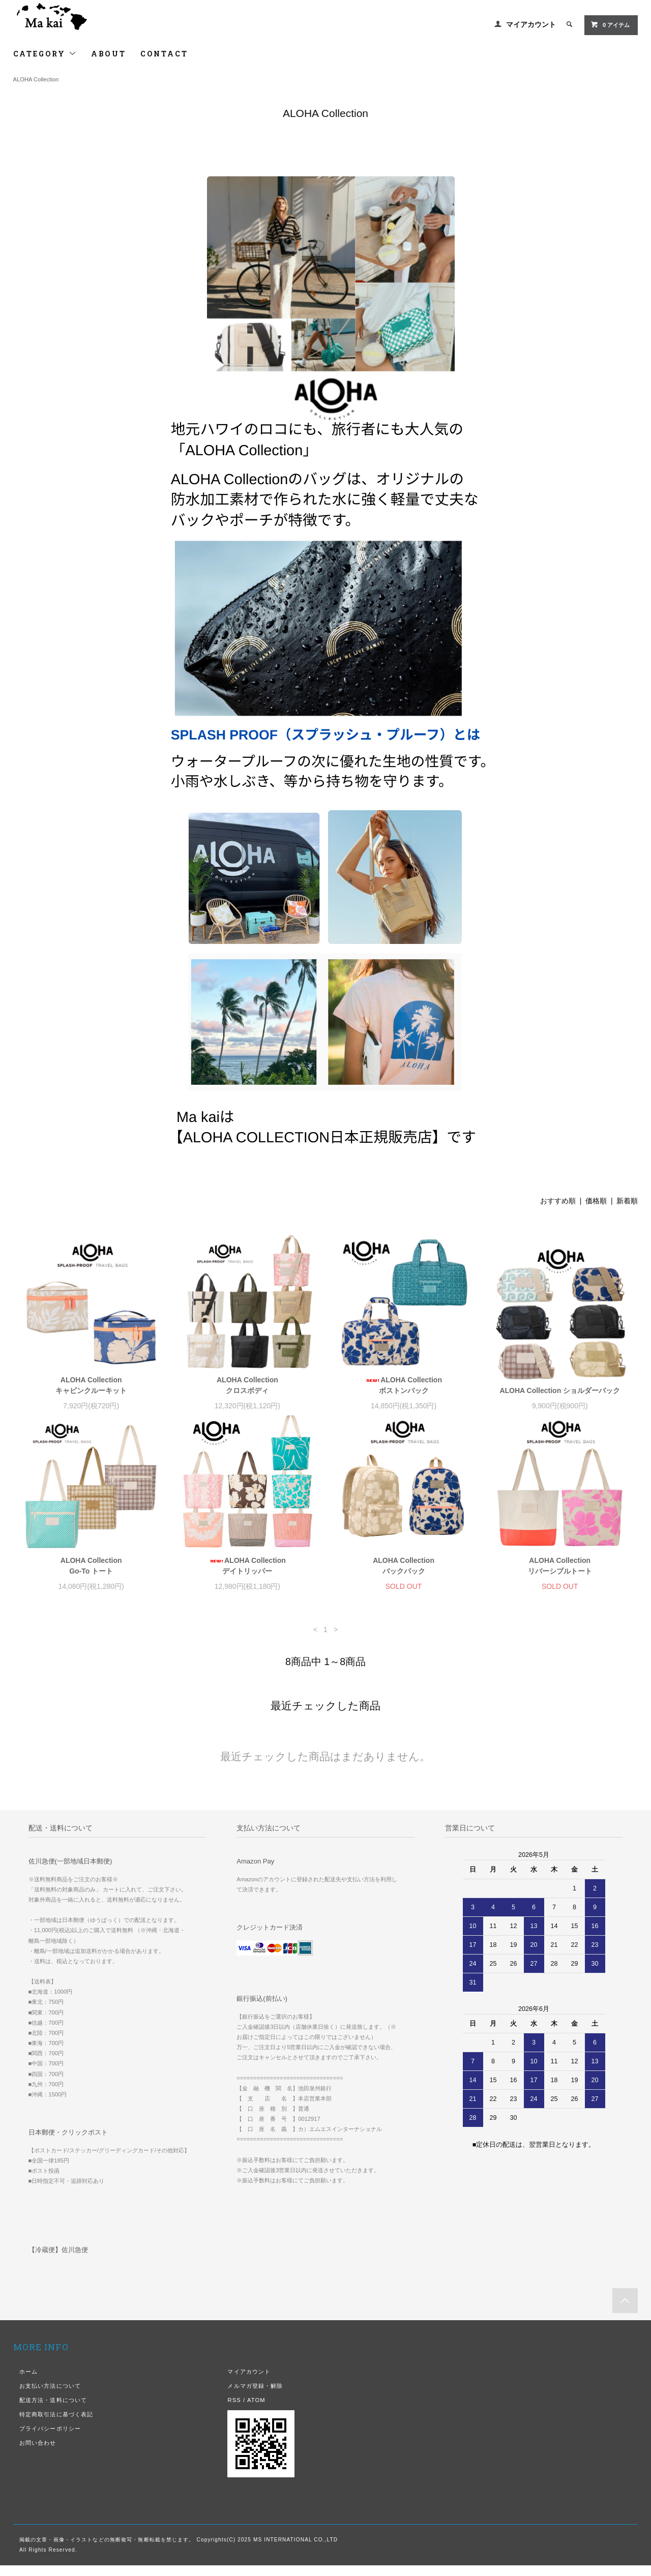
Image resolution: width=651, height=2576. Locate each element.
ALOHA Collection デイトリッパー (247, 1576)
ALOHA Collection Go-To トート (91, 1576)
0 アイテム (610, 24)
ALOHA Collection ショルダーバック (559, 1390)
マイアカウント (531, 24)
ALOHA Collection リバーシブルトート (560, 1576)
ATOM (256, 2411)
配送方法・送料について (53, 2411)
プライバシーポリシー (50, 2439)
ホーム (28, 2382)
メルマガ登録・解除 (255, 2396)
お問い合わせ (37, 2453)
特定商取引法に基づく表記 (56, 2425)
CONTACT (164, 53)
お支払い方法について (50, 2396)
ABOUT (108, 53)
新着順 (627, 1201)
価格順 (596, 1201)
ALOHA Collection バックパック (403, 1576)
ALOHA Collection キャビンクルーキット (91, 1385)
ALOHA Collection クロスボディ (247, 1385)
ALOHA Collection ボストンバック (403, 1385)
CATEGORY (45, 53)
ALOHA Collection (36, 79)
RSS (234, 2411)
